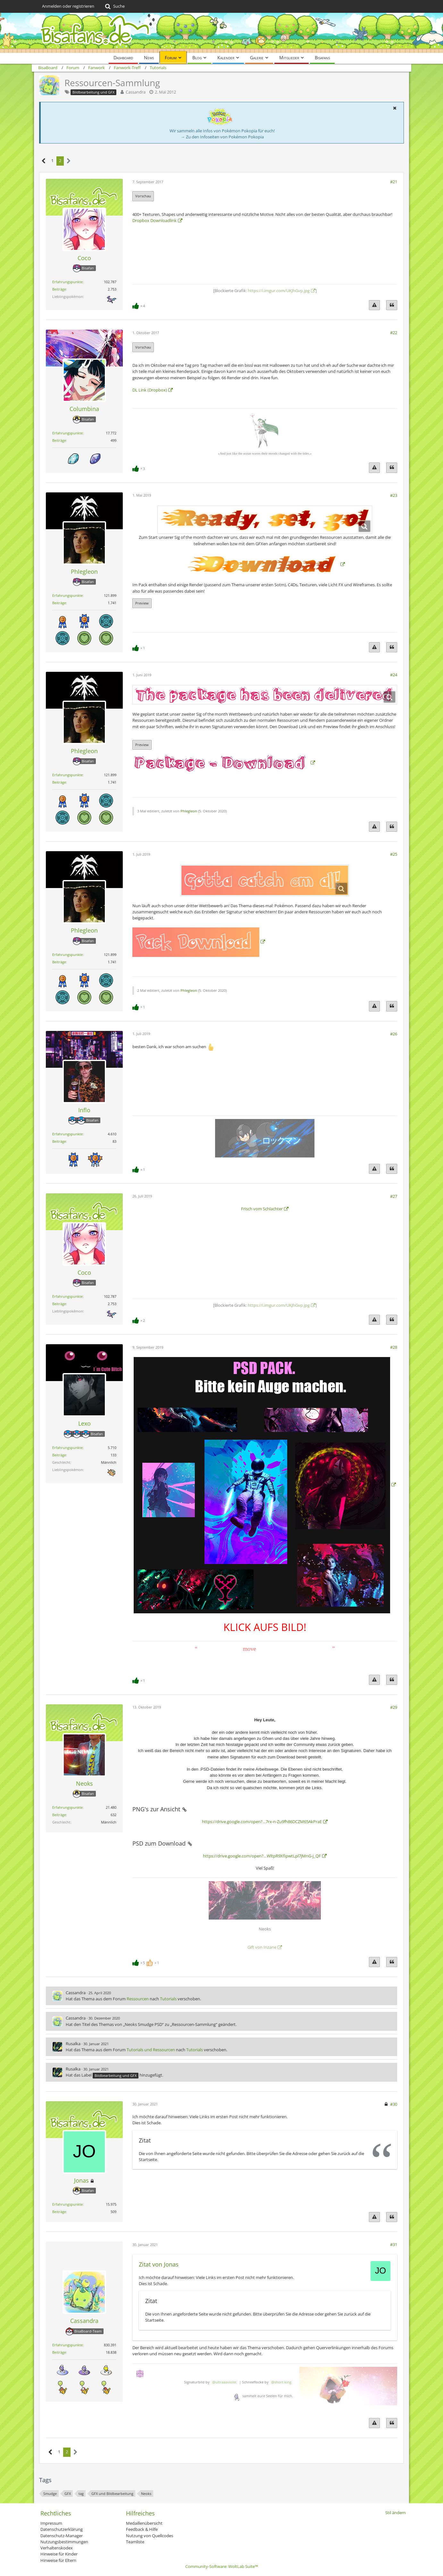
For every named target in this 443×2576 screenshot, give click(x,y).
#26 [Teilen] (393, 1034)
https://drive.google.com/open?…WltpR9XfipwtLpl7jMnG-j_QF (262, 1856)
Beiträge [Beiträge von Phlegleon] (59, 602)
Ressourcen (138, 1999)
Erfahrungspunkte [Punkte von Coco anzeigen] (67, 281)
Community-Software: (221, 2566)
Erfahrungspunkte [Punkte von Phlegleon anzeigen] (67, 595)
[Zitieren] (391, 305)
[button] (394, 108)
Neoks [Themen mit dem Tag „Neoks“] (146, 2493)
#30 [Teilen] (393, 2104)
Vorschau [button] (143, 195)
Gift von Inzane (261, 1947)
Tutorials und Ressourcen (151, 2050)
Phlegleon (188, 811)
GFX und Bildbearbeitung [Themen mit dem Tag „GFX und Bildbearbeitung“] (112, 2493)
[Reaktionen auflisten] (139, 305)
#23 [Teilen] (393, 495)
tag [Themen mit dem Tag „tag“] (81, 2493)
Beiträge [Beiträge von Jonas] (59, 2211)
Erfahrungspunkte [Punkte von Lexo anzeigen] (67, 1447)
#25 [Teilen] (393, 854)
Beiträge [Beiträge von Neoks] (59, 1814)
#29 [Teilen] (393, 1707)
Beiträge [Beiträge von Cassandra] (59, 2352)
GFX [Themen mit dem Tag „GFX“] (67, 2493)
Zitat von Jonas (159, 2264)
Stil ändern (395, 2512)
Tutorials (168, 1999)
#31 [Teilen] (393, 2244)
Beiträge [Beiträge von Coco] (59, 289)
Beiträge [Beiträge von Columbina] (59, 440)
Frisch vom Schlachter (262, 1209)
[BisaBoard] (221, 33)
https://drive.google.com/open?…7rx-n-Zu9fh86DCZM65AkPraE (262, 1821)
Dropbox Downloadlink (154, 220)
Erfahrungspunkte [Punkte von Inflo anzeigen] (67, 1134)
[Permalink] (184, 1809)
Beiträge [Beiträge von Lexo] (59, 1455)
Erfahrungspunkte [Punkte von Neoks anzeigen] (67, 1807)
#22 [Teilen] (393, 332)
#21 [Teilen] (393, 182)
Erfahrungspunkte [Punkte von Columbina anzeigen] (67, 433)
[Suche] (114, 6)
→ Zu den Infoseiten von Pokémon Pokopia (222, 137)
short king (282, 2382)
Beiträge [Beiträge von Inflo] (59, 1141)
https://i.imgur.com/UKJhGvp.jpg (279, 290)
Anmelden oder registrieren (68, 6)
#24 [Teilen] (393, 675)
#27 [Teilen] (393, 1196)
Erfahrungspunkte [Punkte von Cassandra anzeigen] (67, 2344)
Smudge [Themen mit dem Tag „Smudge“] (50, 2493)
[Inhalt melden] (374, 305)
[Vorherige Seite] (43, 161)
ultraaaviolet (226, 2382)
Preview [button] (142, 603)
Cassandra (136, 92)
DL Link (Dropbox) (149, 390)
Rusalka (73, 2043)
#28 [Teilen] (393, 1347)
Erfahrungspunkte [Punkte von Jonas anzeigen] (67, 2204)
